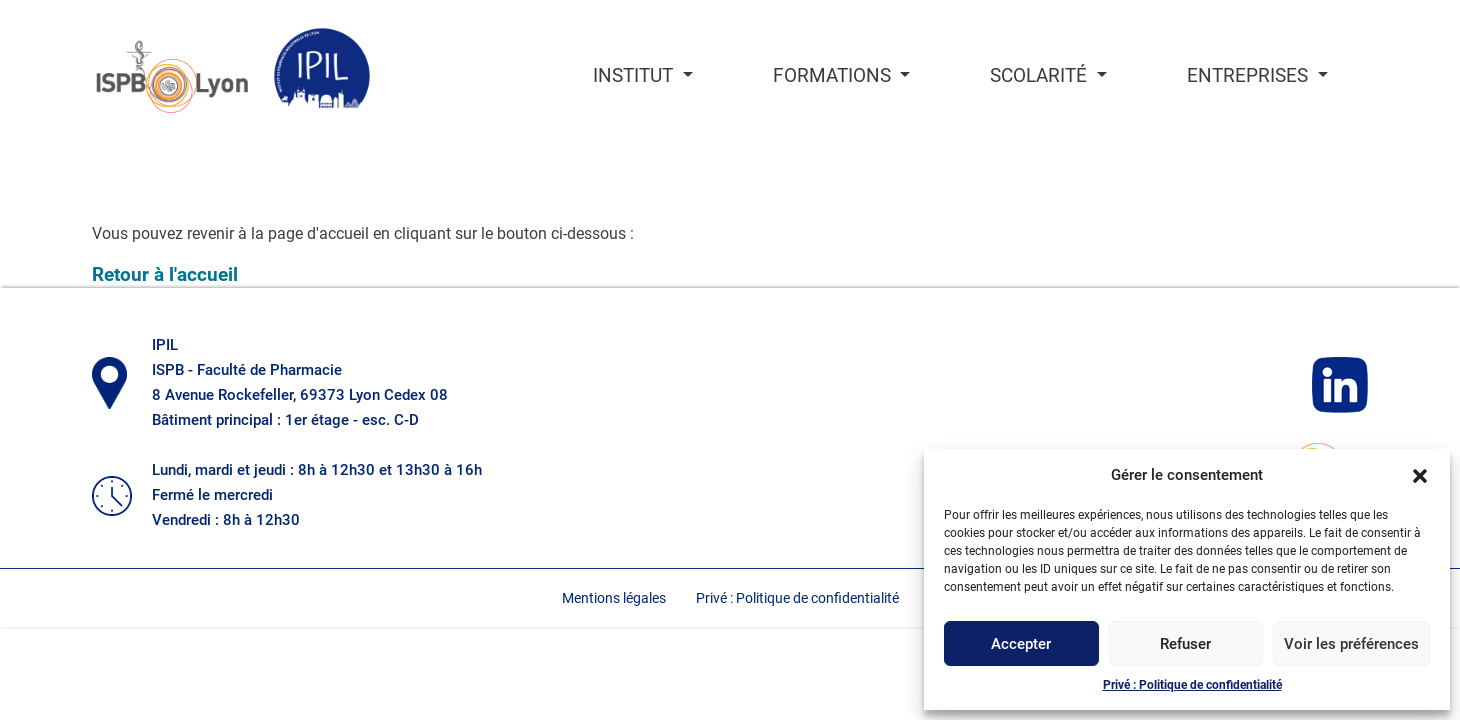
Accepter (1021, 644)
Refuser (1185, 644)
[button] (1420, 475)
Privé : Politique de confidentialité (1192, 685)
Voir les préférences (1351, 644)
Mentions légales (614, 598)
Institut (635, 76)
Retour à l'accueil (165, 274)
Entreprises (1250, 76)
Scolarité (1041, 76)
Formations (834, 76)
